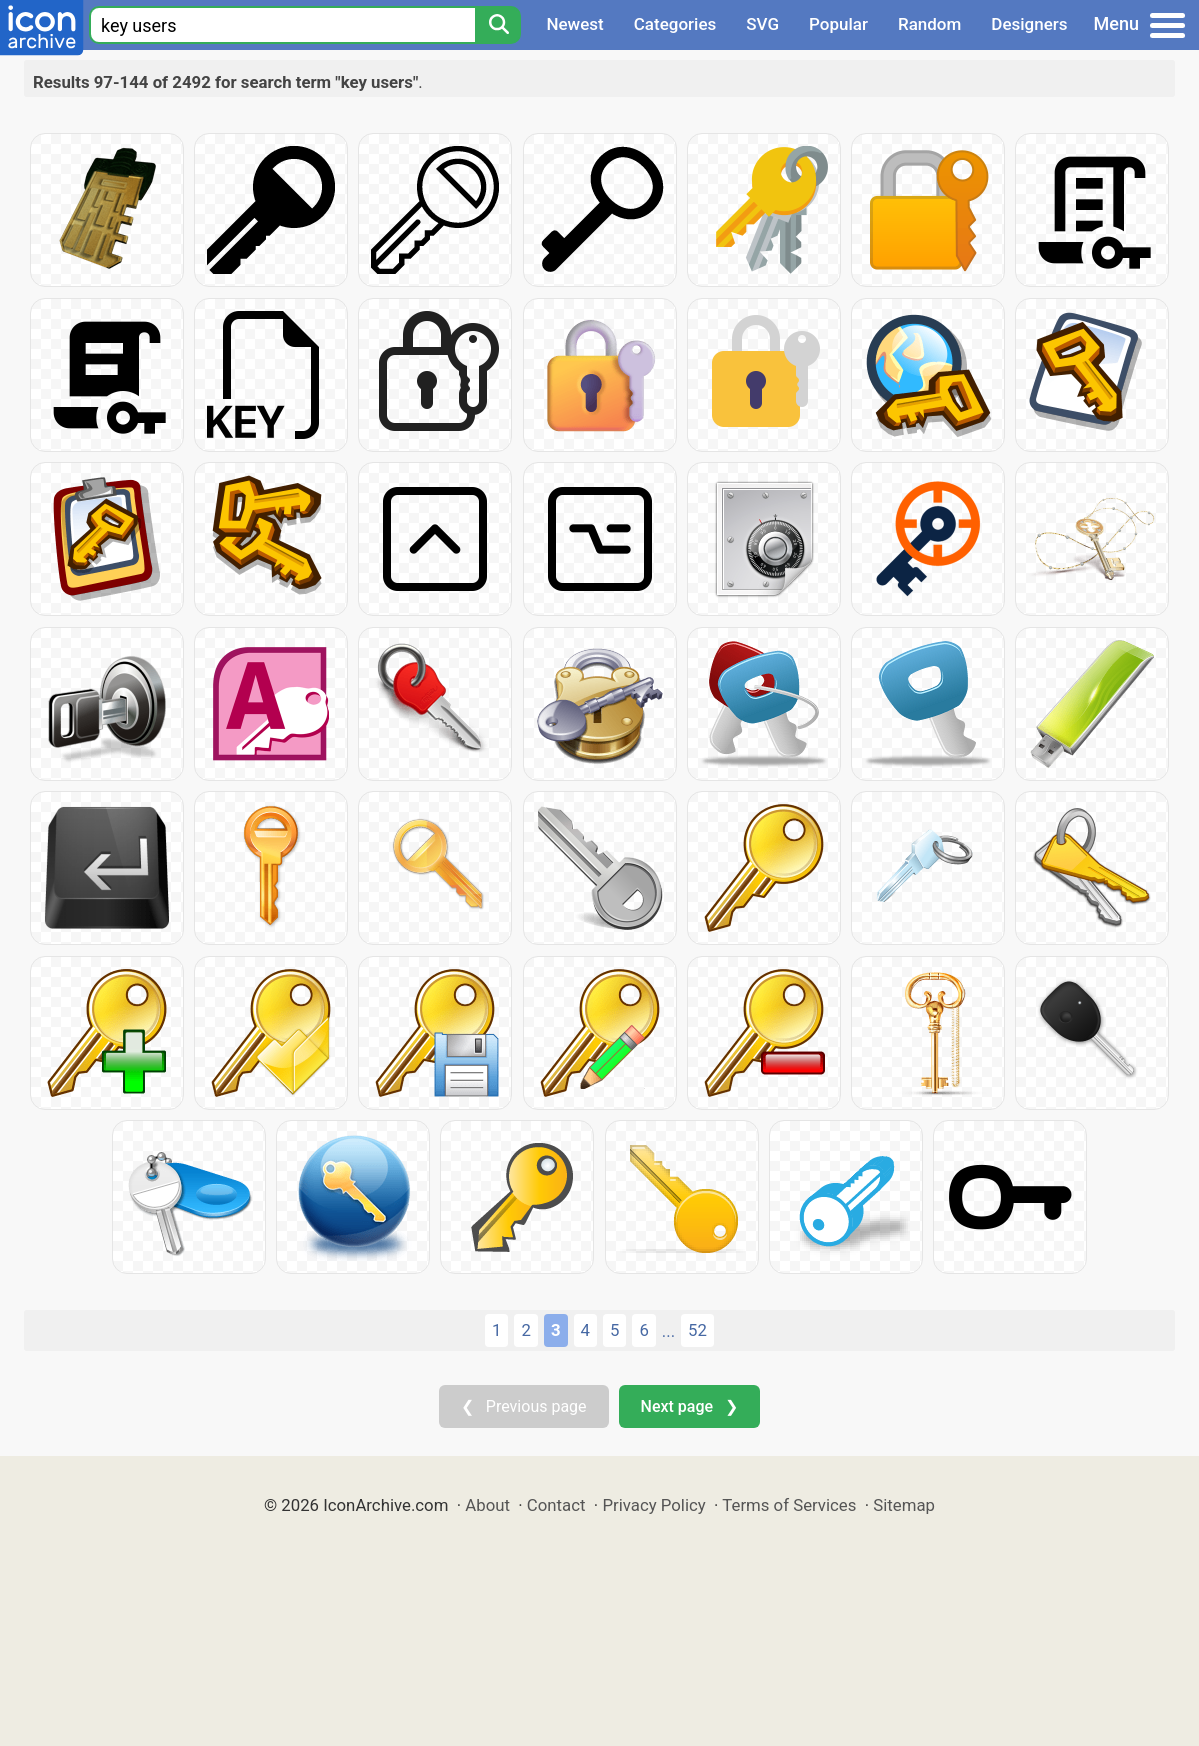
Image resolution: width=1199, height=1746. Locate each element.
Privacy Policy (653, 1505)
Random (929, 24)
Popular (838, 24)
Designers (1029, 24)
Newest (574, 24)
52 (697, 1330)
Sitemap (904, 1505)
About (487, 1505)
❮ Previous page (524, 1406)
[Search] (498, 25)
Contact (556, 1505)
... (668, 1331)
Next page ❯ (689, 1406)
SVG (762, 24)
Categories (675, 24)
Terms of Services (789, 1505)
